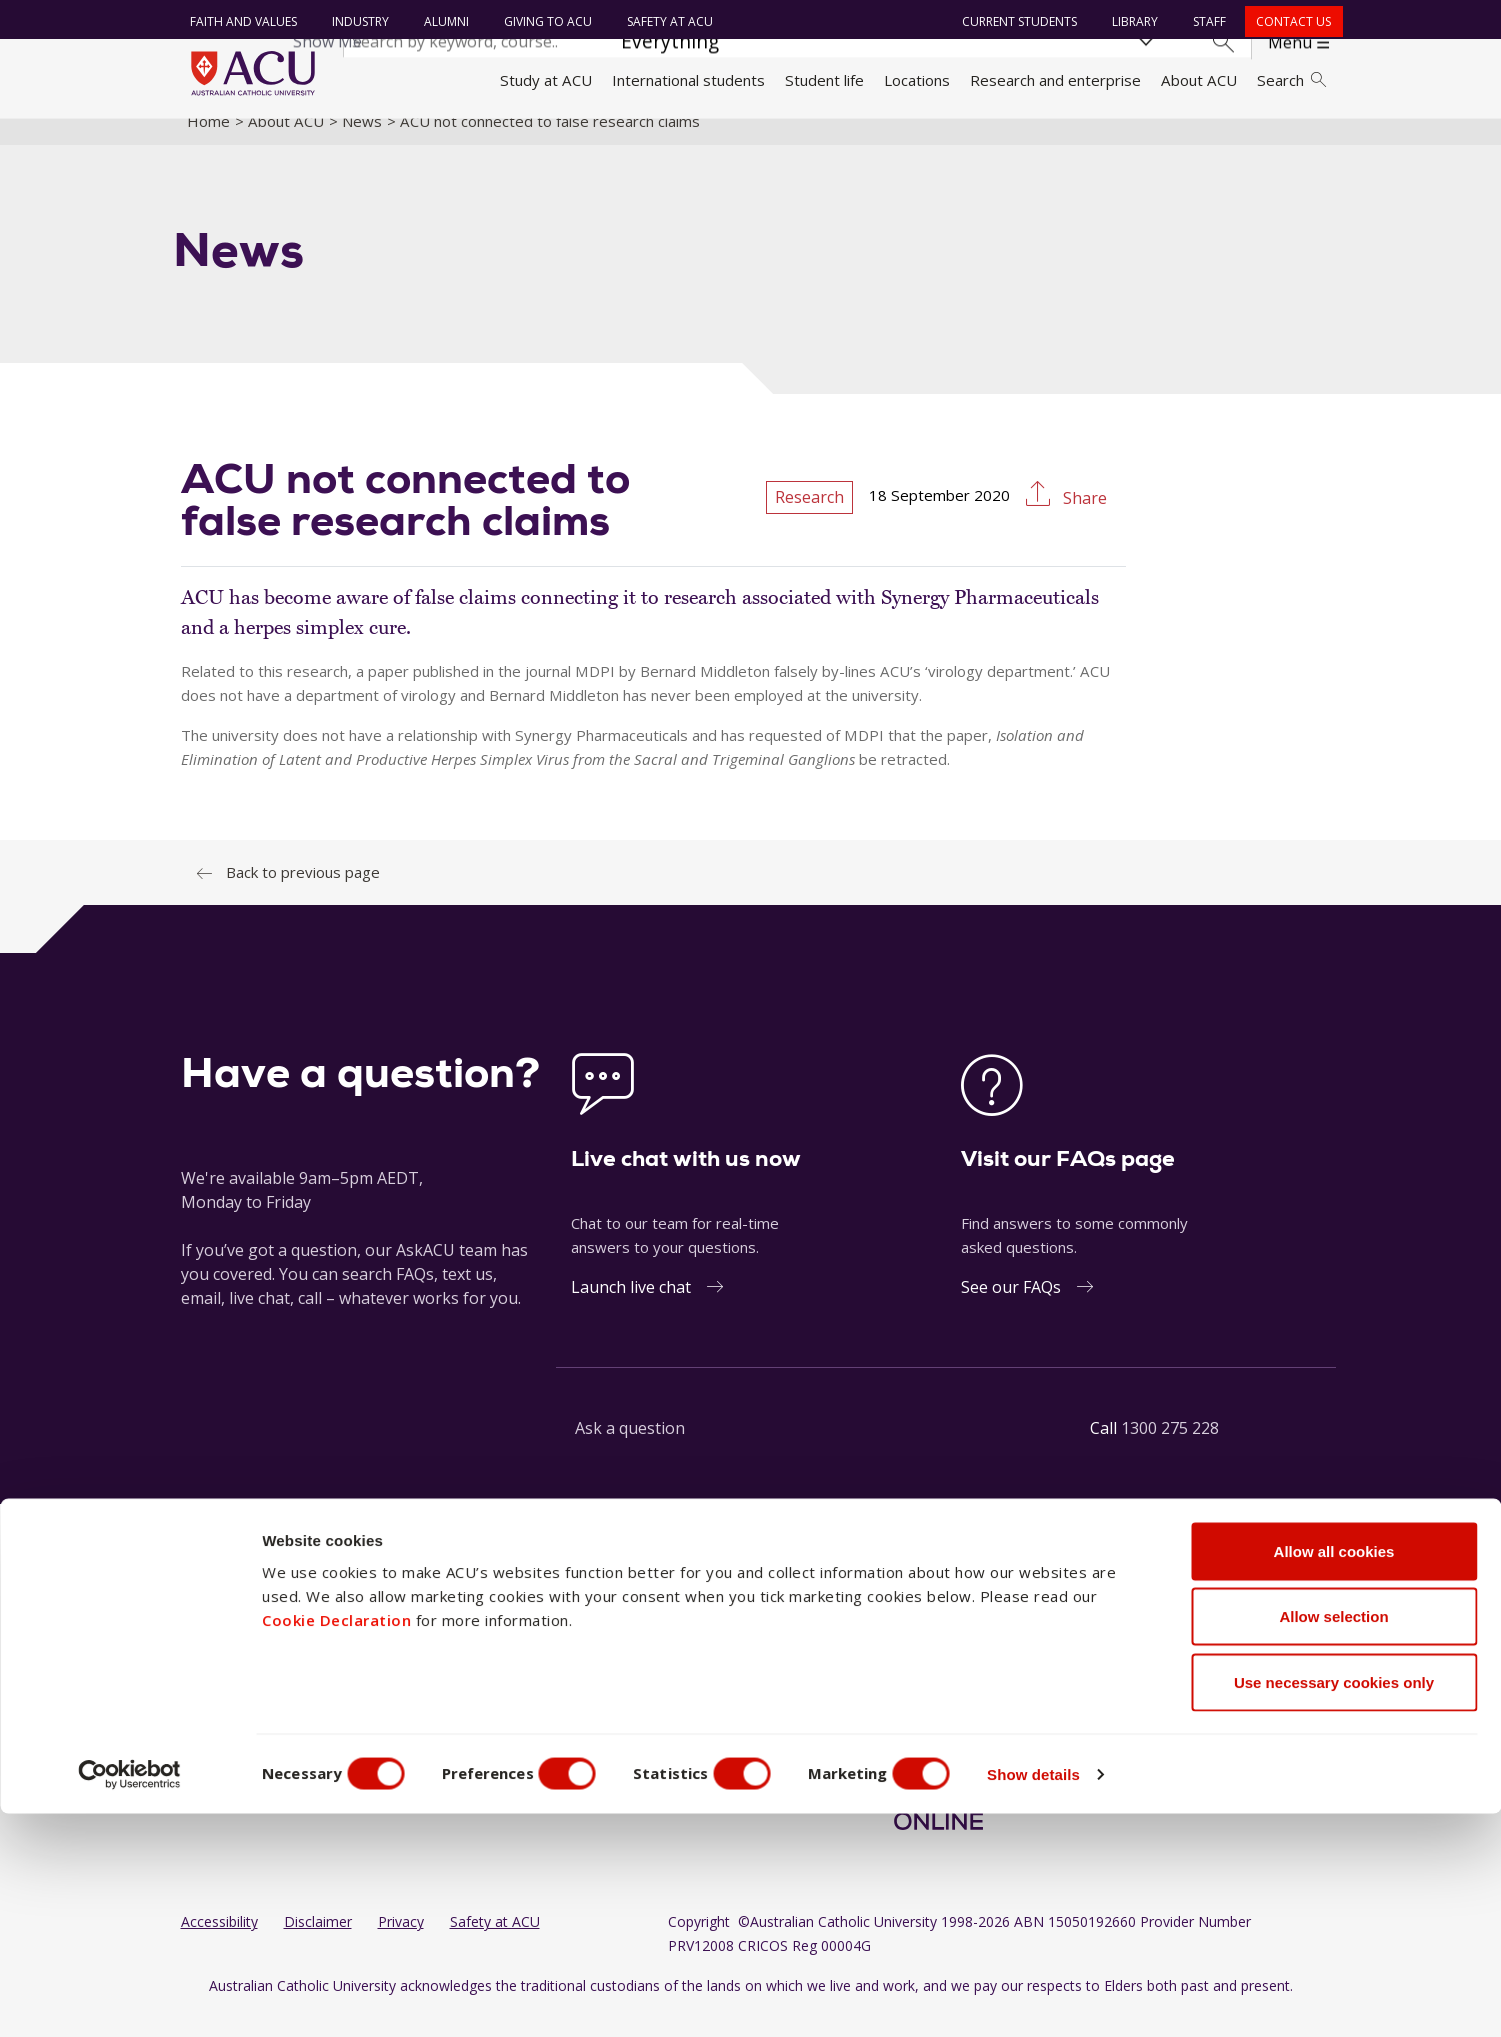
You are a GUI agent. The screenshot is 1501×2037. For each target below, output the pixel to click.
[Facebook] (871, 1665)
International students (688, 80)
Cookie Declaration (336, 1843)
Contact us (1288, 21)
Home (208, 143)
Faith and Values (238, 21)
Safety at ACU (665, 21)
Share (1083, 521)
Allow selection (1333, 1840)
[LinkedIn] (936, 1665)
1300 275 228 (1170, 1450)
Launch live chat (631, 1309)
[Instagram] (904, 1665)
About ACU (1199, 80)
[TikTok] (1000, 1665)
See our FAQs (1011, 1309)
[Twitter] (1032, 1665)
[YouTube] (969, 1665)
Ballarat (500, 1663)
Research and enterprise (1055, 80)
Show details (1073, 1997)
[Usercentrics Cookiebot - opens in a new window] (129, 1998)
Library (1130, 21)
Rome (641, 1701)
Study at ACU (546, 80)
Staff (1204, 21)
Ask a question (630, 1450)
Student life (824, 80)
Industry (355, 21)
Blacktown (509, 1701)
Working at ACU (235, 1701)
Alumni (441, 21)
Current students (1014, 21)
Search (1291, 80)
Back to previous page (303, 894)
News (362, 143)
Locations (917, 80)
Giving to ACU (543, 21)
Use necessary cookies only (1334, 1905)
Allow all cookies (1334, 1774)
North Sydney (668, 1663)
